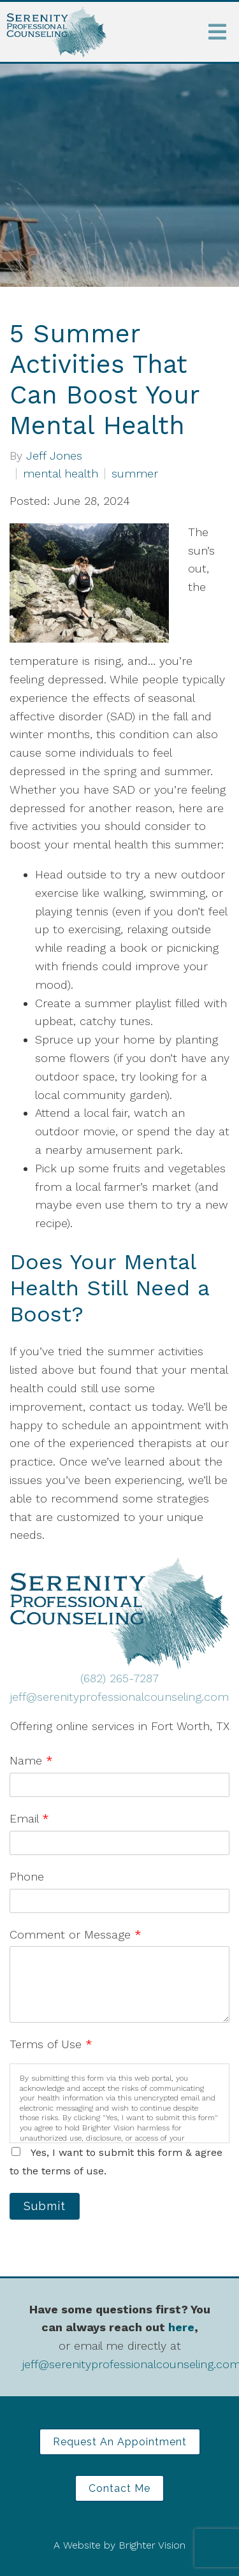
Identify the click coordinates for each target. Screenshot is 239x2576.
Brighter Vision (152, 2545)
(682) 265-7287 (119, 1678)
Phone (27, 1876)
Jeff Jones (54, 456)
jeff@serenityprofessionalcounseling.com (119, 1696)
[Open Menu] (217, 32)
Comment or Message (75, 1934)
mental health (60, 473)
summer (135, 473)
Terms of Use (51, 2044)
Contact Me (119, 2488)
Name (31, 1760)
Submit (45, 2206)
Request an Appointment (120, 2442)
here (181, 2327)
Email (29, 1818)
